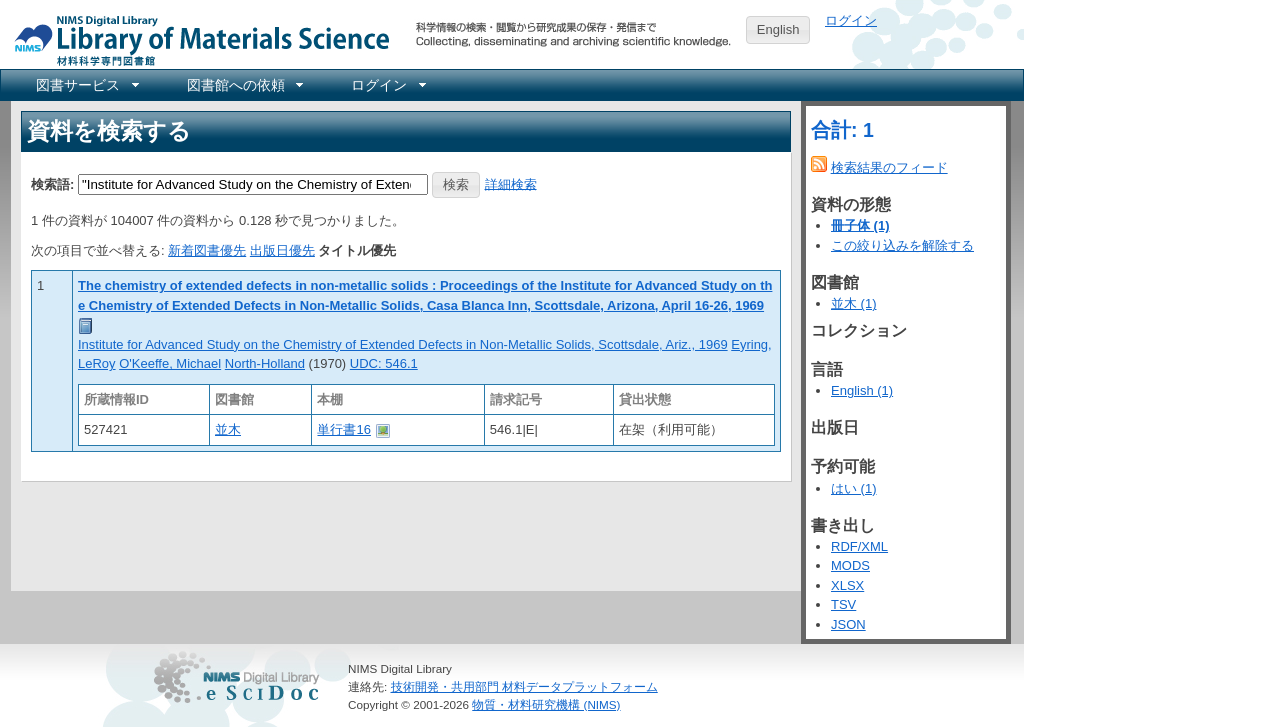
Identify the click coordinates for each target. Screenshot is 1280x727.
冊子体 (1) (860, 225)
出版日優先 (282, 250)
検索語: (52, 183)
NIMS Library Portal (196, 39)
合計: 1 (842, 130)
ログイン (851, 20)
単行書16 (343, 429)
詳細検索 (511, 183)
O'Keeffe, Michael (170, 363)
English (778, 29)
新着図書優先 (207, 250)
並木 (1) (854, 303)
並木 (228, 429)
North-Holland (265, 363)
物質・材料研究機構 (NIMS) (546, 704)
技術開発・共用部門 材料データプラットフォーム (524, 686)
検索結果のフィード (889, 167)
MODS (850, 565)
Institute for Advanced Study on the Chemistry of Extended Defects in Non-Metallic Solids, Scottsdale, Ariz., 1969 (403, 344)
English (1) (862, 390)
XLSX (847, 585)
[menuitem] (86, 85)
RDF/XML (859, 546)
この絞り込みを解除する (902, 245)
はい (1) (854, 488)
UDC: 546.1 (384, 363)
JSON (848, 624)
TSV (843, 604)
